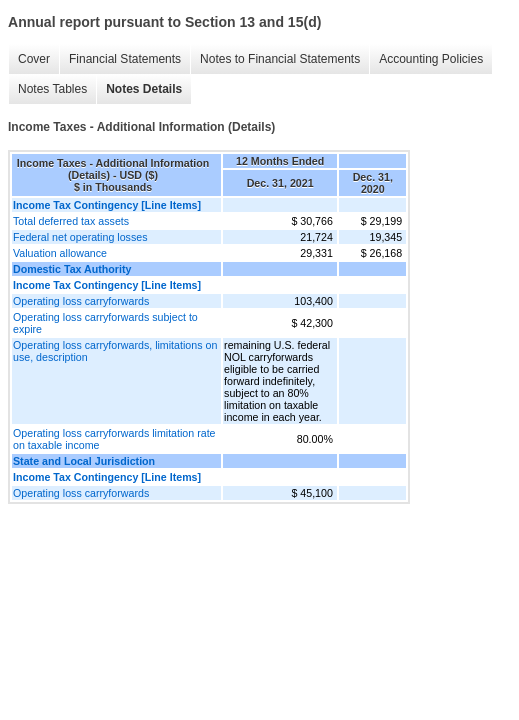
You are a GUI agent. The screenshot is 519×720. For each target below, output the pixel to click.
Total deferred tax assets (71, 221)
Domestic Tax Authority (72, 269)
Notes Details (144, 89)
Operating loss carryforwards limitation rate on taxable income (114, 439)
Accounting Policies (431, 59)
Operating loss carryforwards (81, 301)
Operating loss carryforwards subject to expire (105, 323)
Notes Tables (52, 89)
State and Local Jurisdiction (84, 461)
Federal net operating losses (80, 237)
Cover (34, 59)
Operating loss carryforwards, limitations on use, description (115, 351)
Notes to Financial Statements (280, 59)
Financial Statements (125, 59)
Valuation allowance (60, 253)
